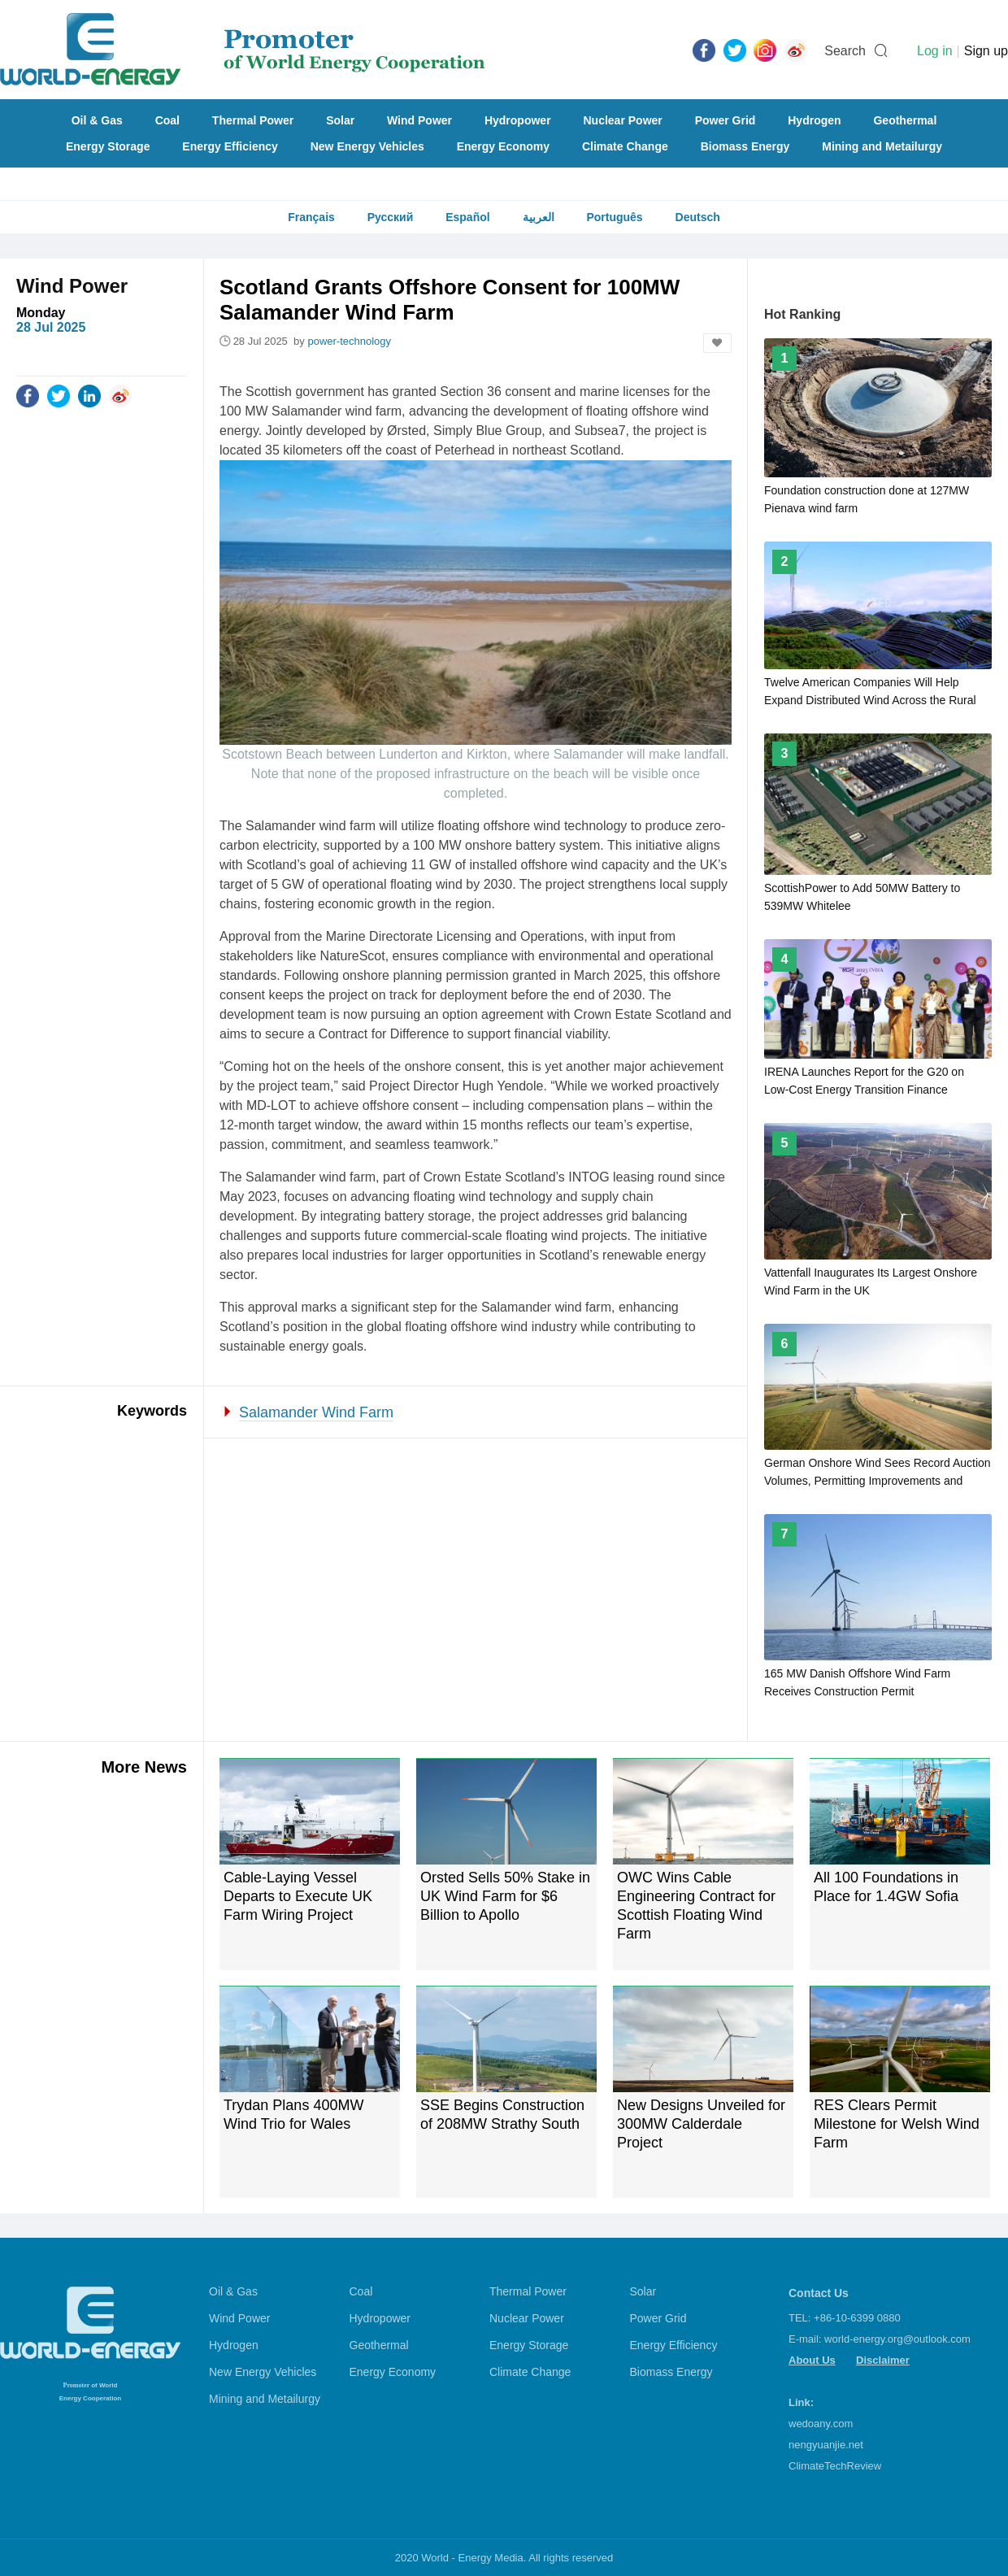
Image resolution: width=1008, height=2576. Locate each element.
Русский (390, 217)
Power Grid (725, 120)
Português (614, 217)
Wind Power (419, 120)
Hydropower (517, 120)
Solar (340, 120)
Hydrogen (814, 120)
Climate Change (625, 146)
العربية (538, 217)
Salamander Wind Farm (316, 1412)
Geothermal (904, 120)
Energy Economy (503, 146)
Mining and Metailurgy (882, 146)
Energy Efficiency (230, 146)
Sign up (986, 51)
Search (845, 51)
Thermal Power (252, 120)
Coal (167, 120)
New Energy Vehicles (367, 146)
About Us (812, 2360)
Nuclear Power (623, 120)
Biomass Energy (745, 146)
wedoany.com (821, 2423)
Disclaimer (883, 2360)
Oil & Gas (97, 120)
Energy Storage (108, 146)
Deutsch (698, 217)
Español (467, 217)
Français (311, 217)
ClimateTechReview (835, 2466)
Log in (935, 51)
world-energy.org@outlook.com (897, 2339)
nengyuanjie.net (826, 2445)
